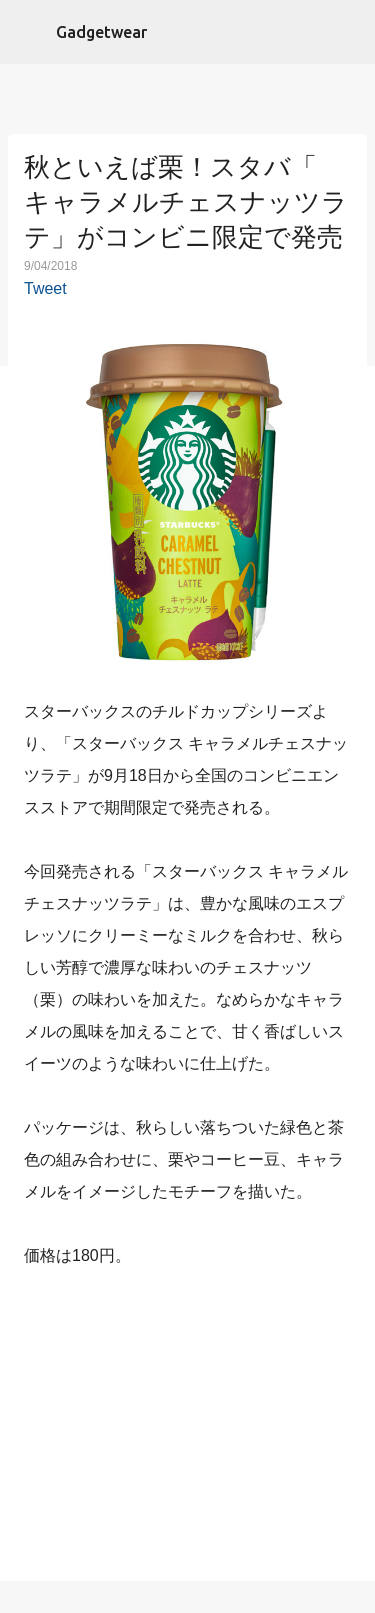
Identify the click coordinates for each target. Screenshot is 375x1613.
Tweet (45, 288)
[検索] (347, 32)
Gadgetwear (101, 32)
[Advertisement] (188, 1429)
